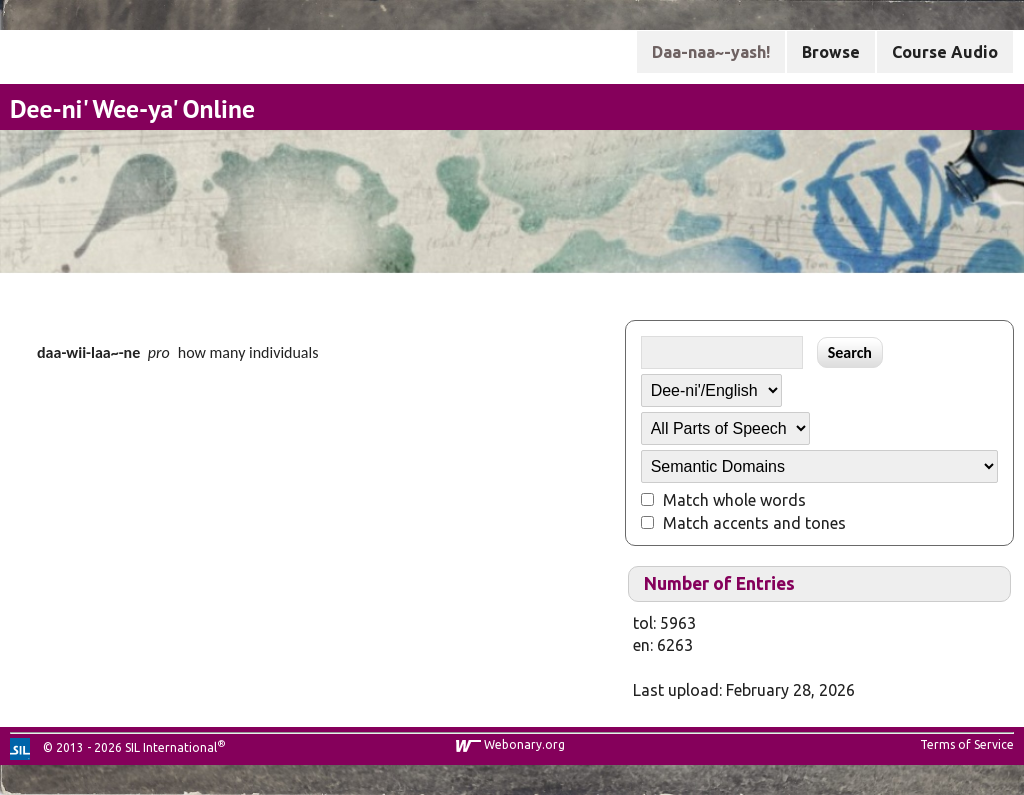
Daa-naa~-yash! (711, 52)
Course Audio (945, 52)
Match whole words (734, 500)
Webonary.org (524, 744)
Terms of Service (967, 744)
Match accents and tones (754, 523)
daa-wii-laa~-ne (88, 352)
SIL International (171, 747)
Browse (831, 52)
